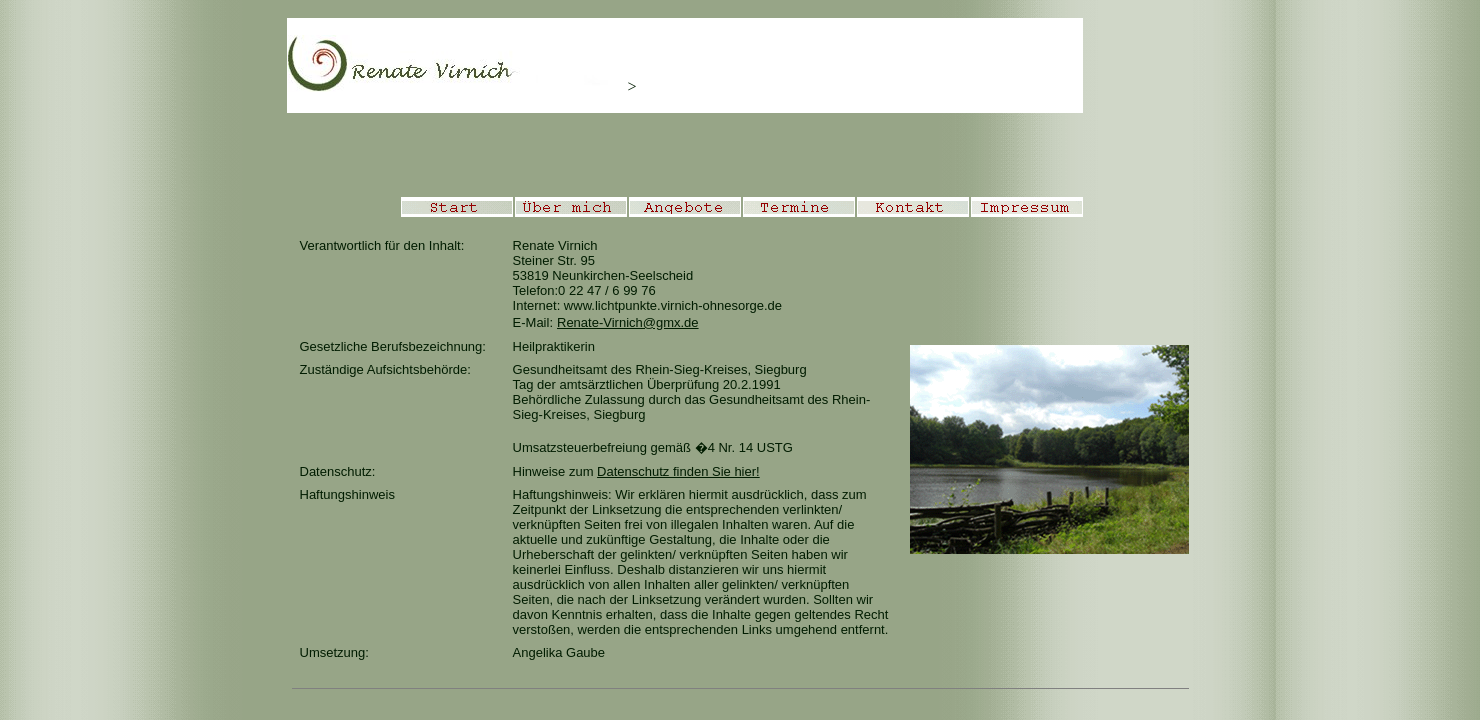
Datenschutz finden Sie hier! (678, 471)
